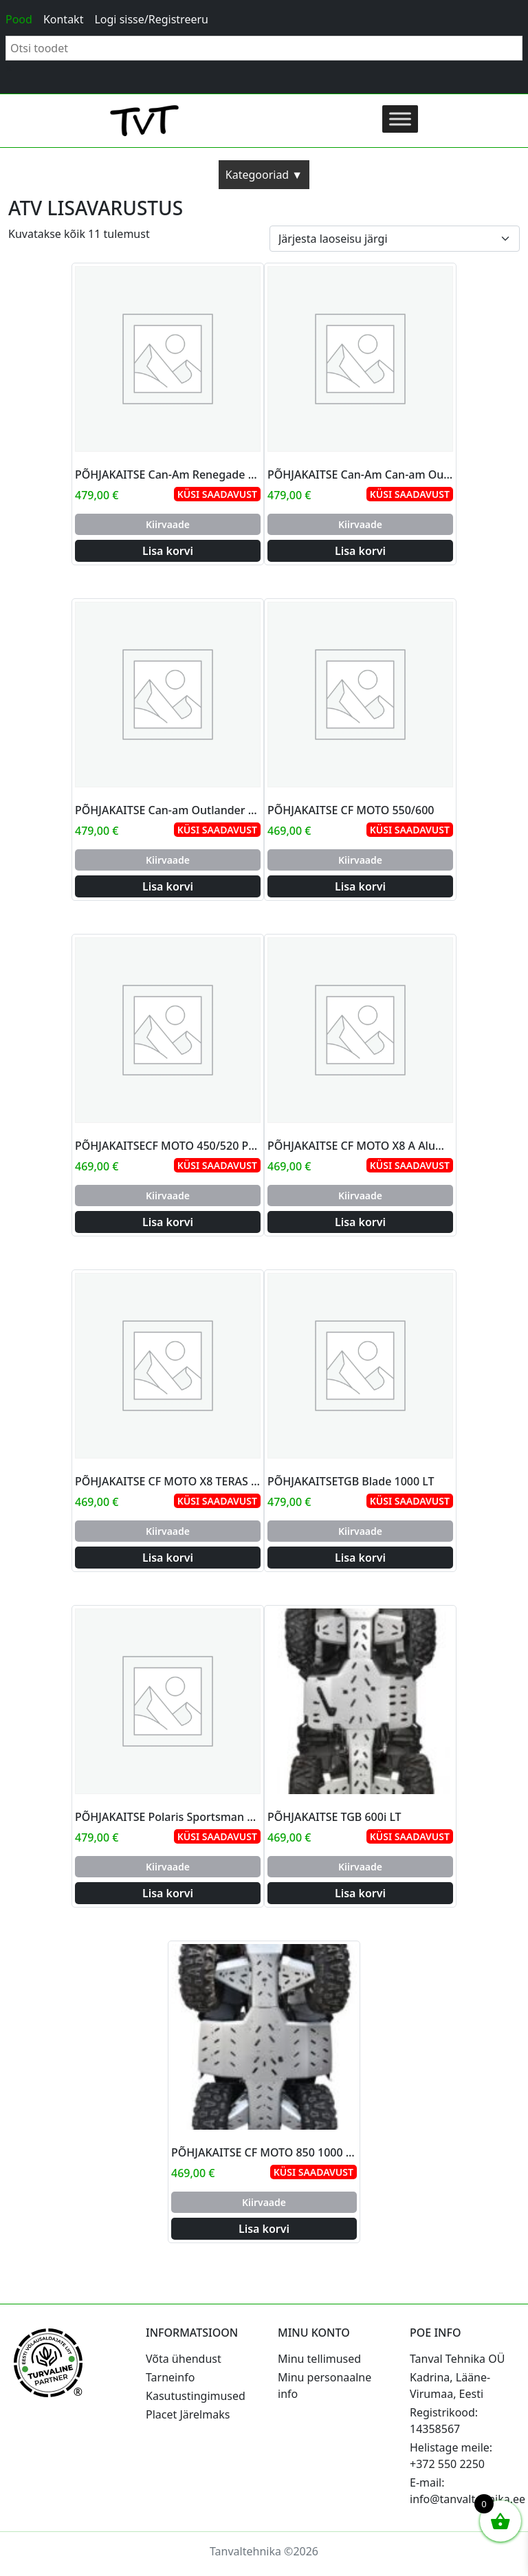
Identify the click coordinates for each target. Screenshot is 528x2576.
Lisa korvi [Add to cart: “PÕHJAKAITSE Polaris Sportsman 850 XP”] (167, 1893)
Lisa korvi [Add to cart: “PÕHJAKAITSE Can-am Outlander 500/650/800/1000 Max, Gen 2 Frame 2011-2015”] (167, 886)
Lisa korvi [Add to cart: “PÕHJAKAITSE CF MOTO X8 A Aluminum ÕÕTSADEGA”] (360, 1222)
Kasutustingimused (195, 2395)
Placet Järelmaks (188, 2414)
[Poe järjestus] (395, 239)
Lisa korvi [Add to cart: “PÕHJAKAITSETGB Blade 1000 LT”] (360, 1557)
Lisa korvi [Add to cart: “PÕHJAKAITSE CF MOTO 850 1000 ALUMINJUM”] (264, 2228)
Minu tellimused (319, 2358)
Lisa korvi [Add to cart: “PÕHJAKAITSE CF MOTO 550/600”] (360, 886)
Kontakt (63, 19)
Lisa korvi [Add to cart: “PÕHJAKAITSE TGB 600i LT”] (360, 1893)
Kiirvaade (168, 524)
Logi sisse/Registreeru (151, 19)
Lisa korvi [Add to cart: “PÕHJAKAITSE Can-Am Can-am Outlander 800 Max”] (360, 550)
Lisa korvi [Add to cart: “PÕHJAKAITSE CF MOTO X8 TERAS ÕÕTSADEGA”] (167, 1557)
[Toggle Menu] (400, 118)
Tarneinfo (170, 2377)
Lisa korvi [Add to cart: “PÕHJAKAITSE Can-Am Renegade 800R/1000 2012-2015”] (167, 550)
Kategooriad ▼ (264, 174)
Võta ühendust (183, 2358)
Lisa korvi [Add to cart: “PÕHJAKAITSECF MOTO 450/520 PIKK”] (167, 1222)
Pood (19, 19)
